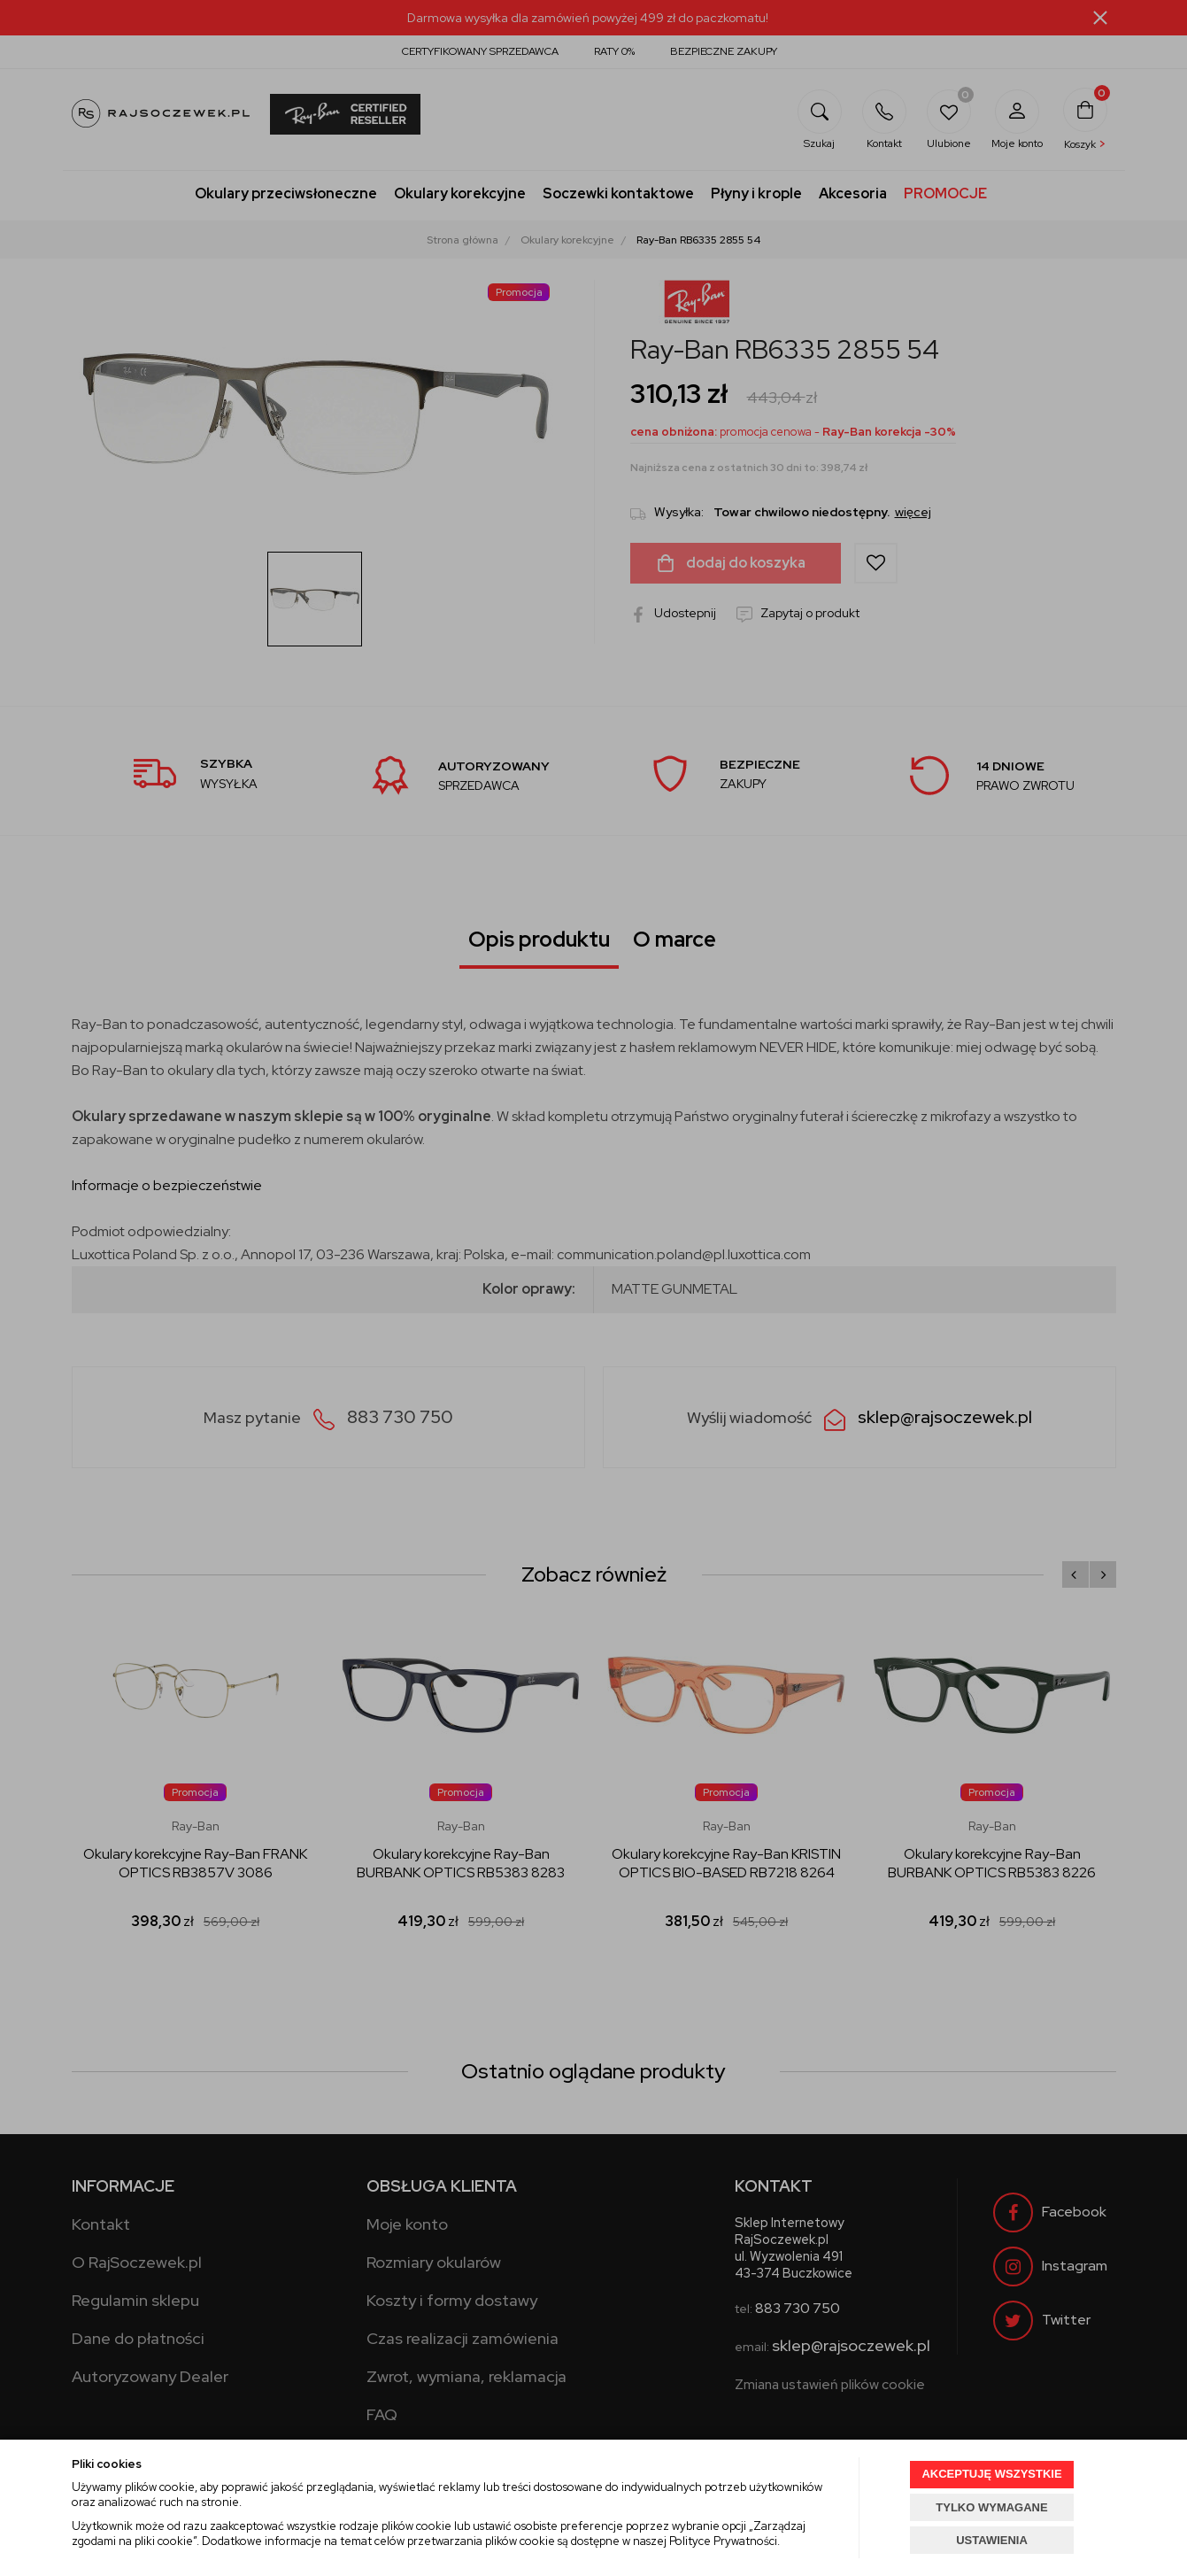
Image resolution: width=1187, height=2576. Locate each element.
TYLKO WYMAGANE (991, 2507)
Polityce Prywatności (723, 2541)
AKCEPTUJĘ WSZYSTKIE (991, 2473)
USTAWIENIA (992, 2540)
